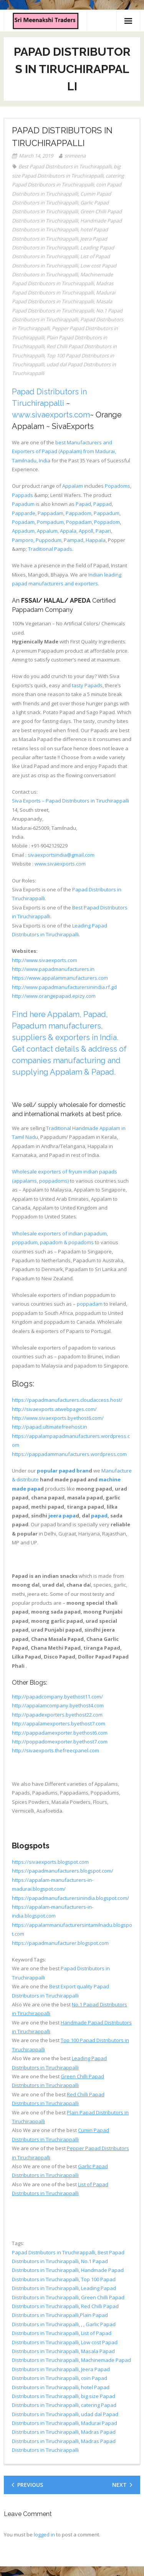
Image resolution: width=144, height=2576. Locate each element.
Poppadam (79, 522)
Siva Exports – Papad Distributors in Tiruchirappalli (70, 800)
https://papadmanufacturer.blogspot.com (60, 1942)
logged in (44, 2534)
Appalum (47, 530)
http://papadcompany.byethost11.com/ (57, 1696)
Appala (68, 530)
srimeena (75, 155)
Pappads (22, 495)
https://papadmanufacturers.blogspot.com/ (62, 1870)
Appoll (86, 530)
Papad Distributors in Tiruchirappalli (53, 2252)
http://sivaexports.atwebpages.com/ (54, 1409)
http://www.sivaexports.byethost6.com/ (58, 1417)
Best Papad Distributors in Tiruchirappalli (64, 166)
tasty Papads (87, 685)
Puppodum (48, 540)
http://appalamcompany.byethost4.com (58, 1705)
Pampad (73, 540)
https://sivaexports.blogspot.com (50, 1861)
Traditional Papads (50, 548)
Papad (83, 503)
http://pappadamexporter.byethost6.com (60, 1732)
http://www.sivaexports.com (44, 960)
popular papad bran (63, 1470)
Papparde (23, 513)
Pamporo (22, 540)
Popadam (23, 522)
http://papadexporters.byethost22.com (57, 1714)
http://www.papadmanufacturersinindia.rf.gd (64, 987)
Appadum (23, 530)
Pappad (102, 503)
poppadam (90, 1303)
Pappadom (78, 513)
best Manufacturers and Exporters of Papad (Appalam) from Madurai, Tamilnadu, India (64, 451)
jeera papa (62, 1515)
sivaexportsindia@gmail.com (61, 854)
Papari (103, 530)
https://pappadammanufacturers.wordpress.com (69, 1454)
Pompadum (50, 522)
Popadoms (117, 485)
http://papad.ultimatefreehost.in (49, 1426)
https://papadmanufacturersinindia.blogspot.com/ (70, 1898)
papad (99, 1515)
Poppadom (107, 522)
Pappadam (50, 513)
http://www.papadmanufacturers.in (53, 969)
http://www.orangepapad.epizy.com (54, 995)
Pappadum (106, 513)
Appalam (72, 485)
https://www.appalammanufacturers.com (60, 977)
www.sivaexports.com (51, 414)
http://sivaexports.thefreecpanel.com (55, 1750)
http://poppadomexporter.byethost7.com (60, 1741)
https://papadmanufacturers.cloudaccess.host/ (67, 1399)
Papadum (23, 503)
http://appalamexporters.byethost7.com (58, 1723)
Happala (96, 540)
